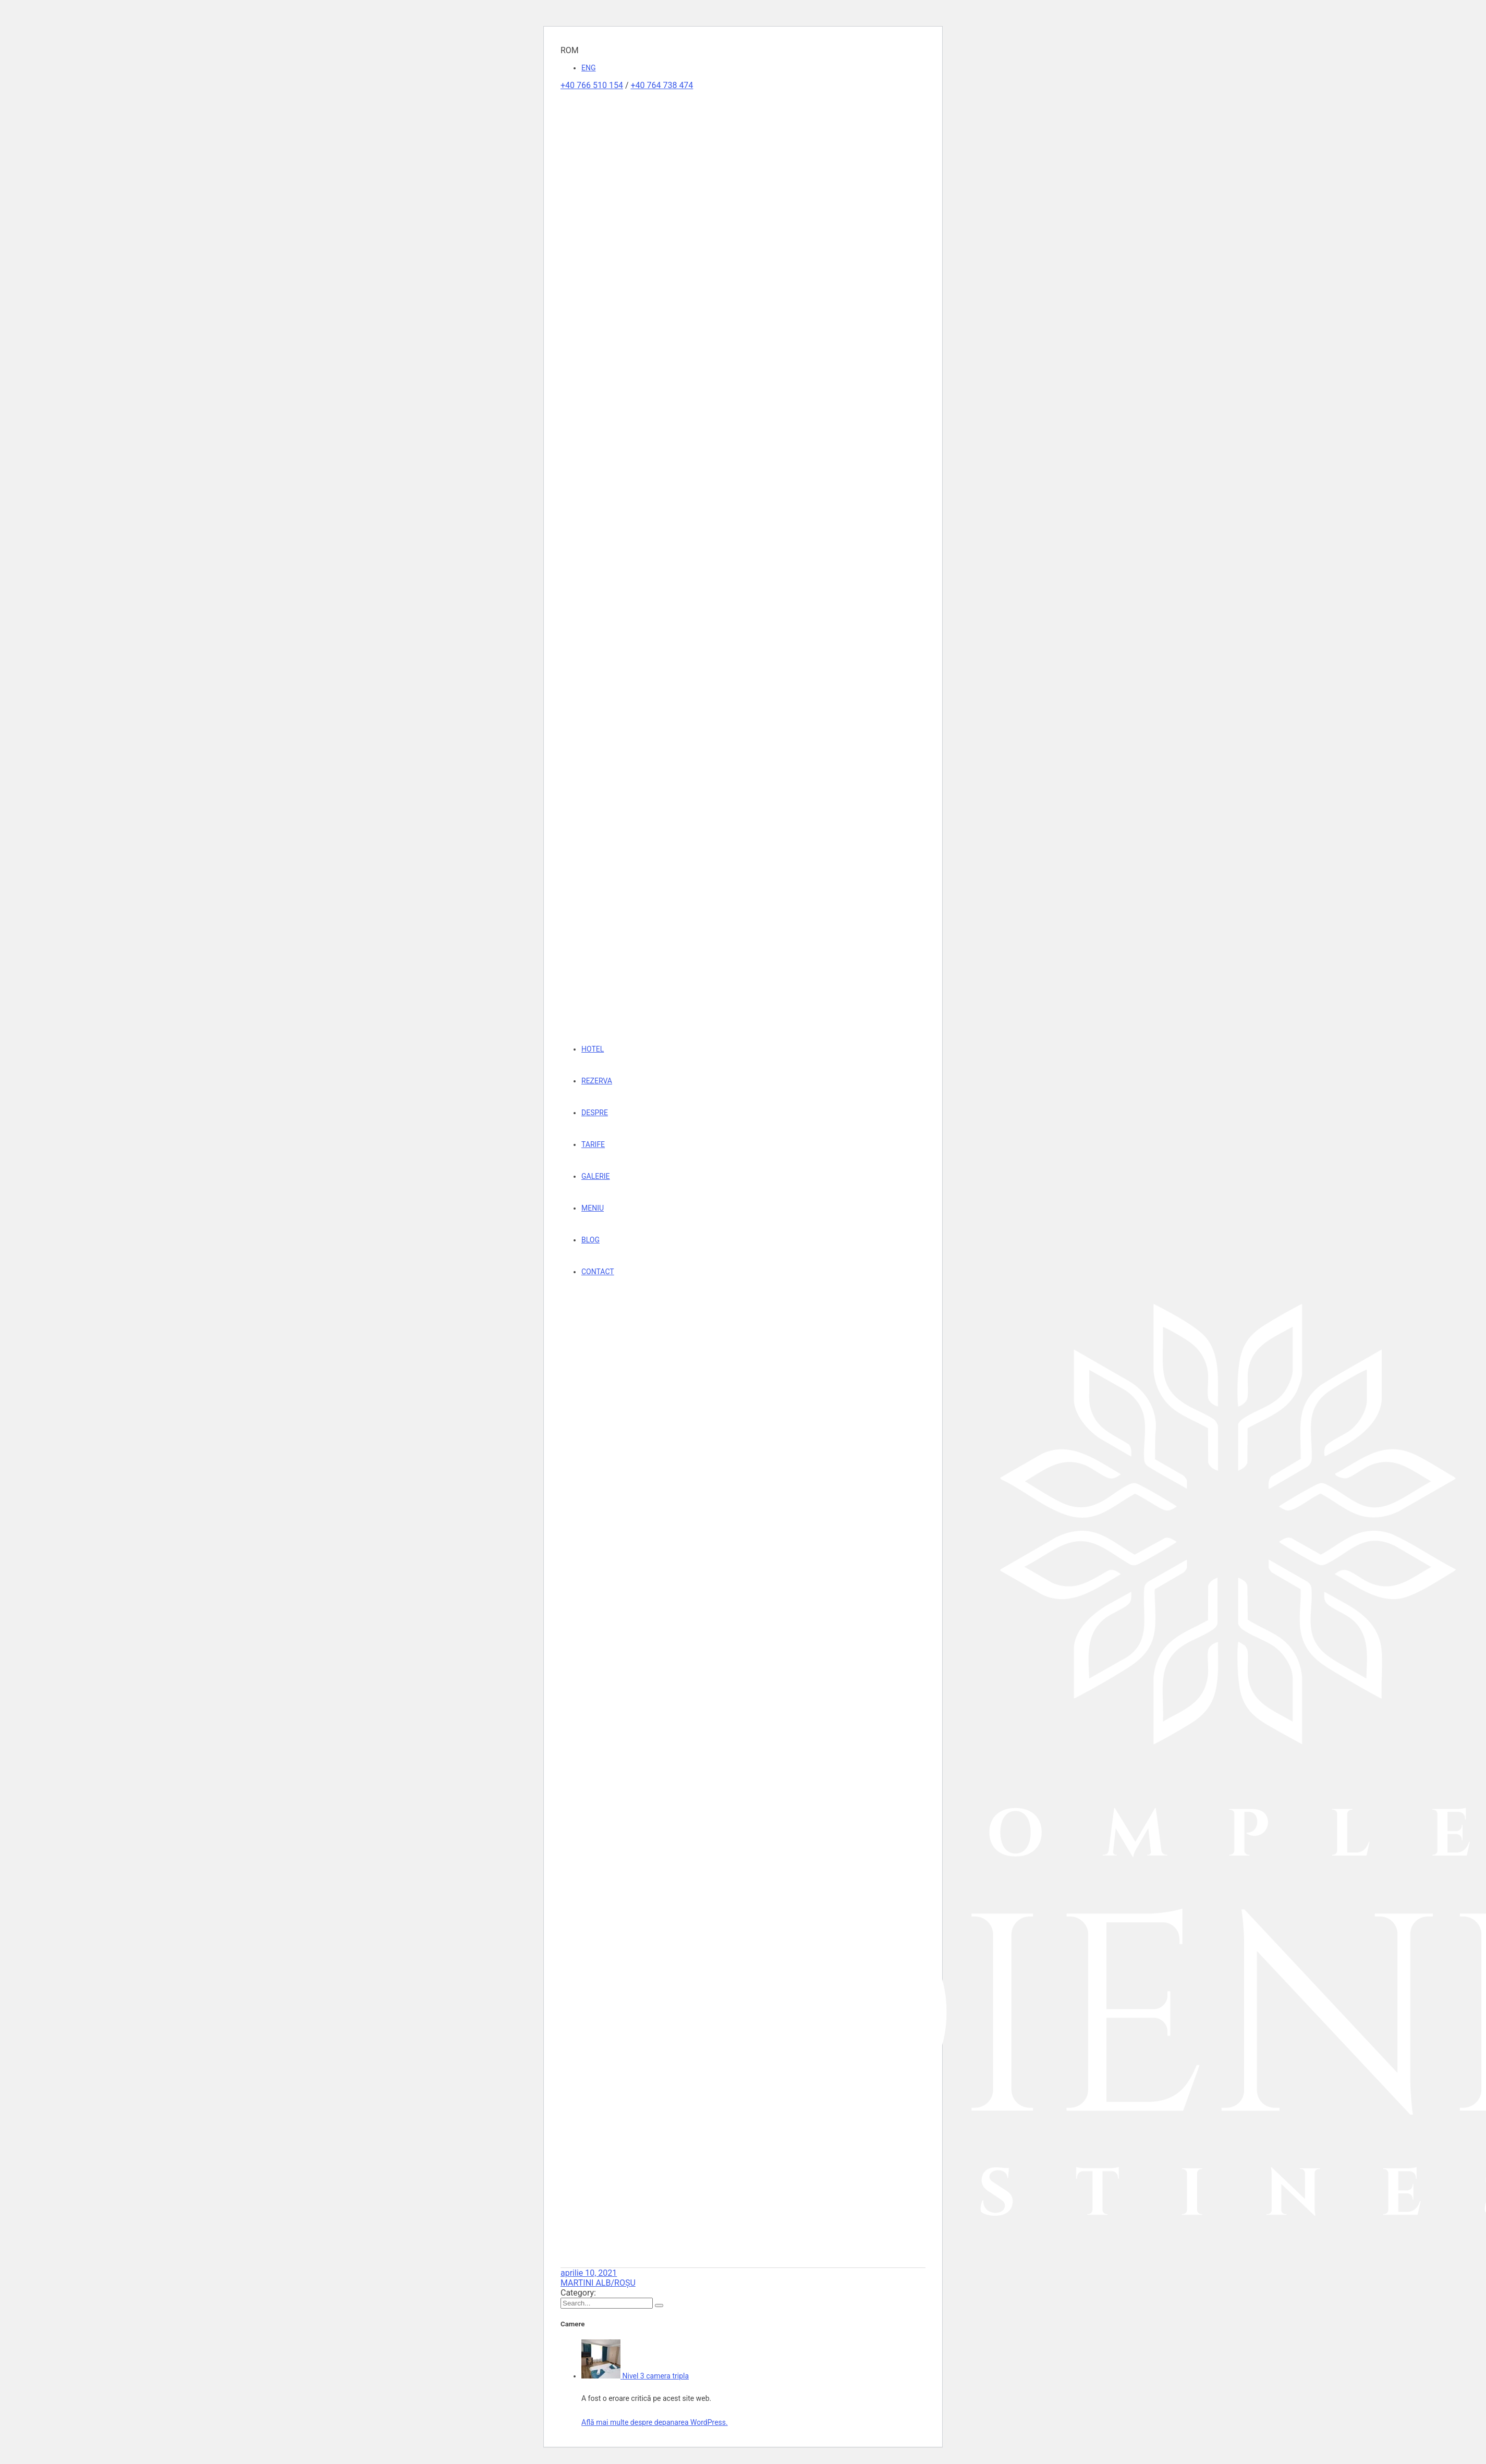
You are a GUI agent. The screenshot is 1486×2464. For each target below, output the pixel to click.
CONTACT (597, 1271)
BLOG (590, 1240)
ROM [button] (570, 50)
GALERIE (595, 1176)
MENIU (592, 1208)
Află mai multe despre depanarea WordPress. (654, 2422)
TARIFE (593, 1144)
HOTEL (592, 1049)
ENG (588, 68)
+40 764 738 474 (661, 85)
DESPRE (594, 1112)
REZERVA (596, 1081)
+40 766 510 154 (592, 85)
